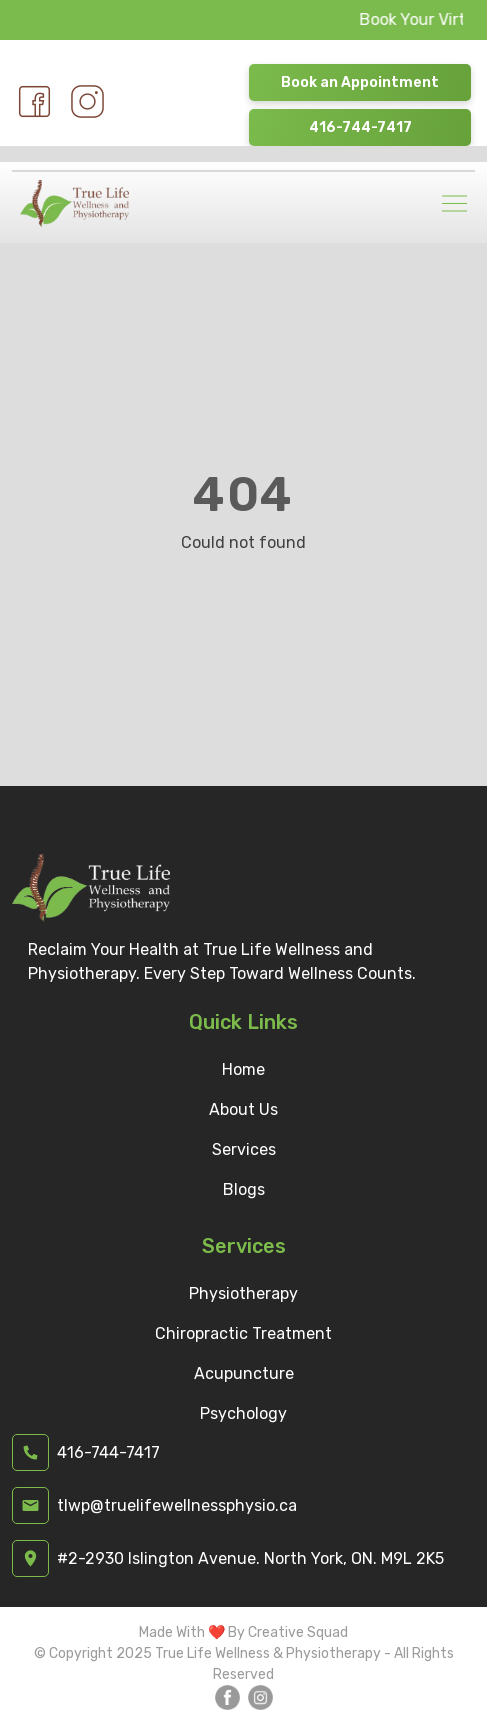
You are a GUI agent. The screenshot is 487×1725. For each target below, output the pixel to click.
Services (244, 1149)
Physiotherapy (243, 1293)
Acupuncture (244, 1373)
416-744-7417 (360, 127)
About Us (243, 1109)
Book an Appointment (360, 82)
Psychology (243, 1413)
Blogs (244, 1189)
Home (243, 1069)
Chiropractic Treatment (243, 1333)
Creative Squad (298, 1632)
